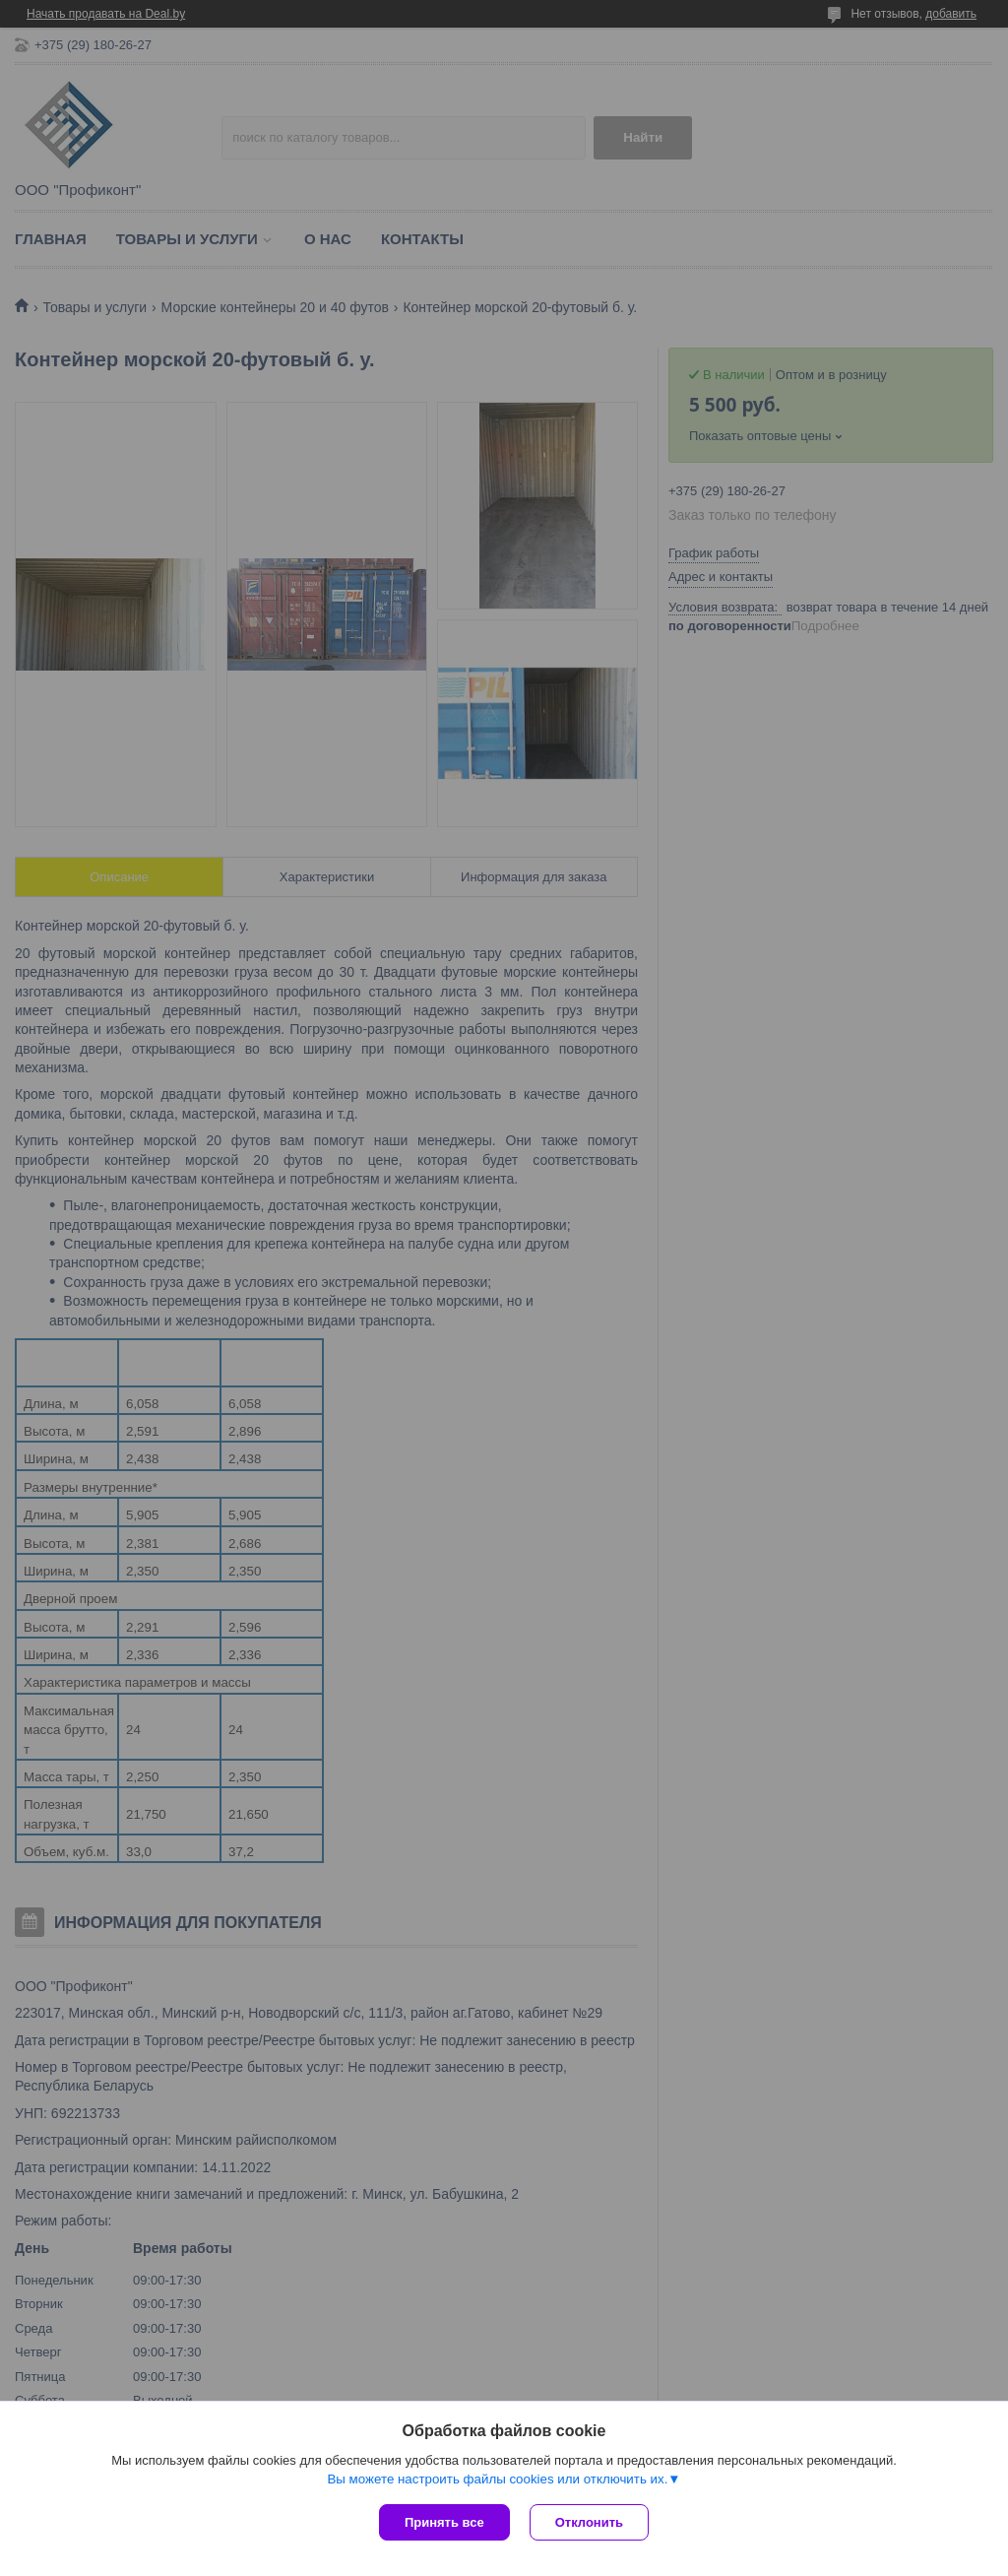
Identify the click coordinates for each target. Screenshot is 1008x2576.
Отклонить (589, 2522)
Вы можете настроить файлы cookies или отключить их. (497, 2479)
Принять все (444, 2522)
